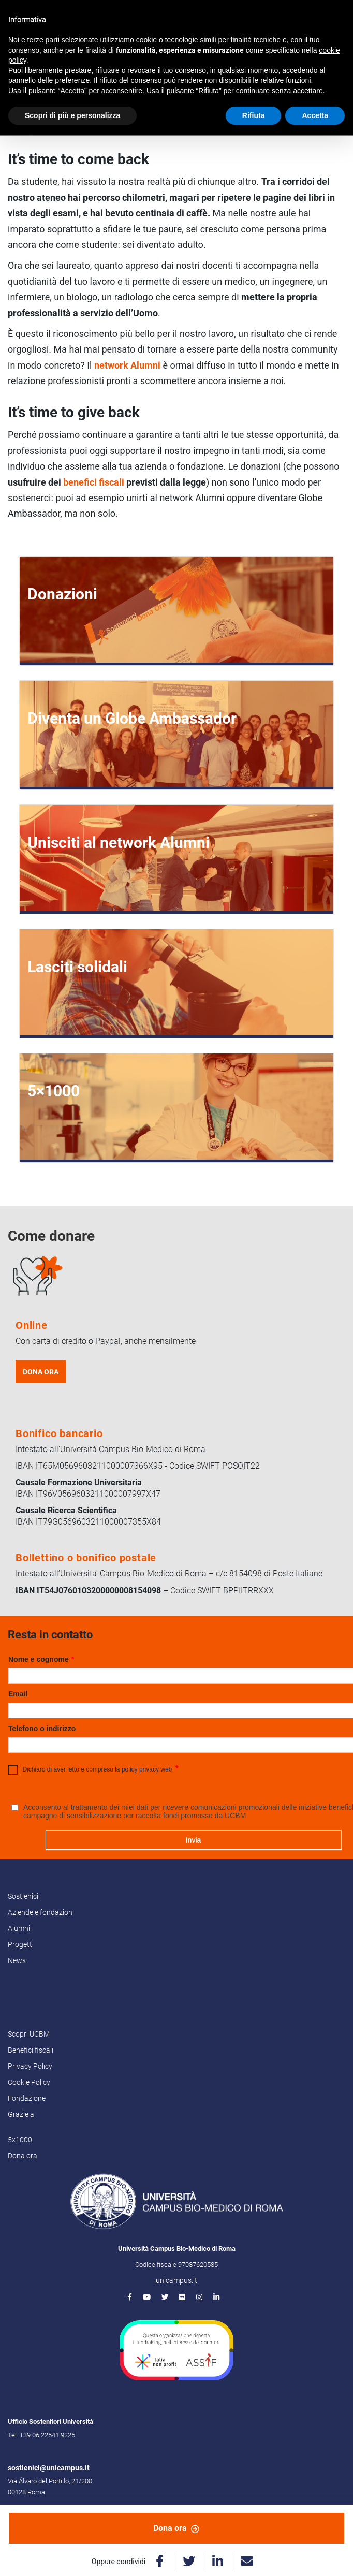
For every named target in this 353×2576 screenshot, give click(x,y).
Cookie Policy (29, 2082)
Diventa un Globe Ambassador (132, 718)
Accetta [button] (315, 115)
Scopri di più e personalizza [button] (72, 115)
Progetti (21, 1944)
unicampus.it (176, 2280)
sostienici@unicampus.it (49, 2468)
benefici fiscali (93, 482)
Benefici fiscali (30, 2050)
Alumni (19, 1928)
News (17, 1960)
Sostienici (23, 1896)
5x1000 (20, 2139)
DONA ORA (40, 1372)
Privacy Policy (30, 2066)
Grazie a (21, 2114)
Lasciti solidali (77, 967)
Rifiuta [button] (253, 115)
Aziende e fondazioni (41, 1912)
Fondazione (27, 2098)
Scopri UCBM (29, 2034)
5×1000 (53, 1091)
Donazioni (62, 594)
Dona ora (176, 2528)
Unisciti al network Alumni (118, 842)
